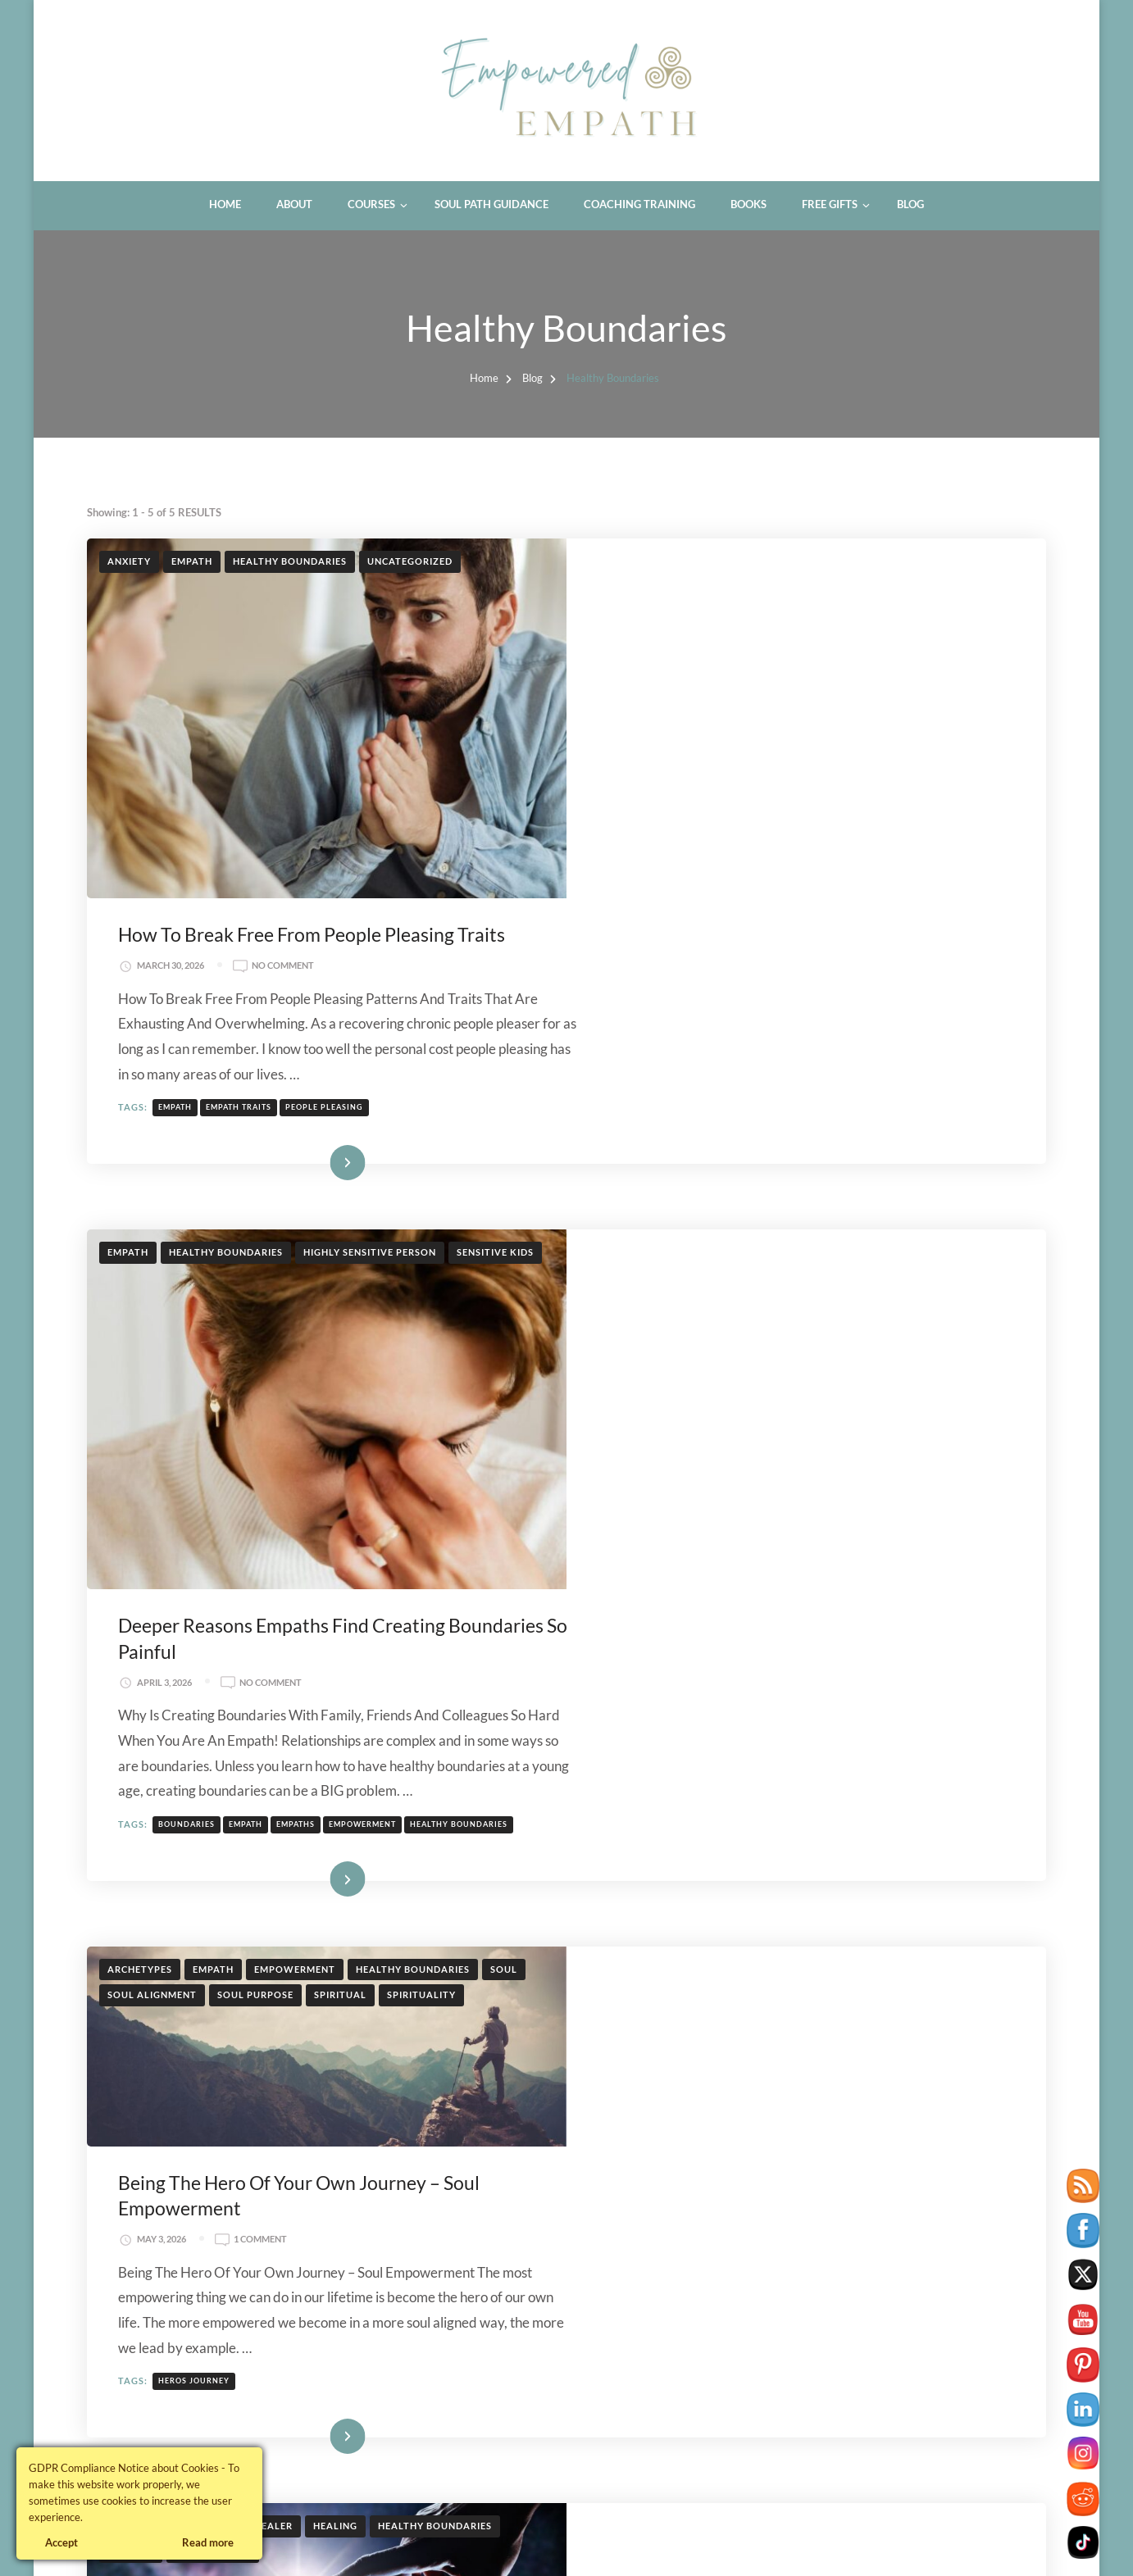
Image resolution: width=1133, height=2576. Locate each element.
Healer (273, 1770)
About (294, 204)
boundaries (667, 1224)
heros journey (675, 1624)
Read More (782, 896)
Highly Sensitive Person (369, 986)
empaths (777, 1224)
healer (729, 2341)
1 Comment (741, 1483)
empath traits (720, 747)
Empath (191, 561)
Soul (503, 1411)
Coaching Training (639, 204)
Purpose (130, 1796)
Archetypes (139, 1411)
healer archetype (682, 2008)
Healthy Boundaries (290, 561)
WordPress (414, 2543)
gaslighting (669, 2341)
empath (656, 747)
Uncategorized (410, 561)
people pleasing (805, 747)
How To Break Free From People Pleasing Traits (792, 576)
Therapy (466, 2154)
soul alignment (152, 1437)
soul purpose (255, 1437)
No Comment (764, 607)
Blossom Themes (270, 2543)
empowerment (843, 1224)
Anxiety (129, 561)
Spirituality (421, 1437)
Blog (910, 204)
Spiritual (340, 1437)
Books (748, 204)
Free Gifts (830, 204)
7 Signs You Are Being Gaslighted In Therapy (780, 2169)
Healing (335, 1770)
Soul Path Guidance (491, 204)
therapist (783, 2341)
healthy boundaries (940, 1224)
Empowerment (294, 1411)
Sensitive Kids (495, 986)
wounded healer (779, 2008)
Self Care (396, 2154)
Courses (371, 204)
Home (225, 204)
